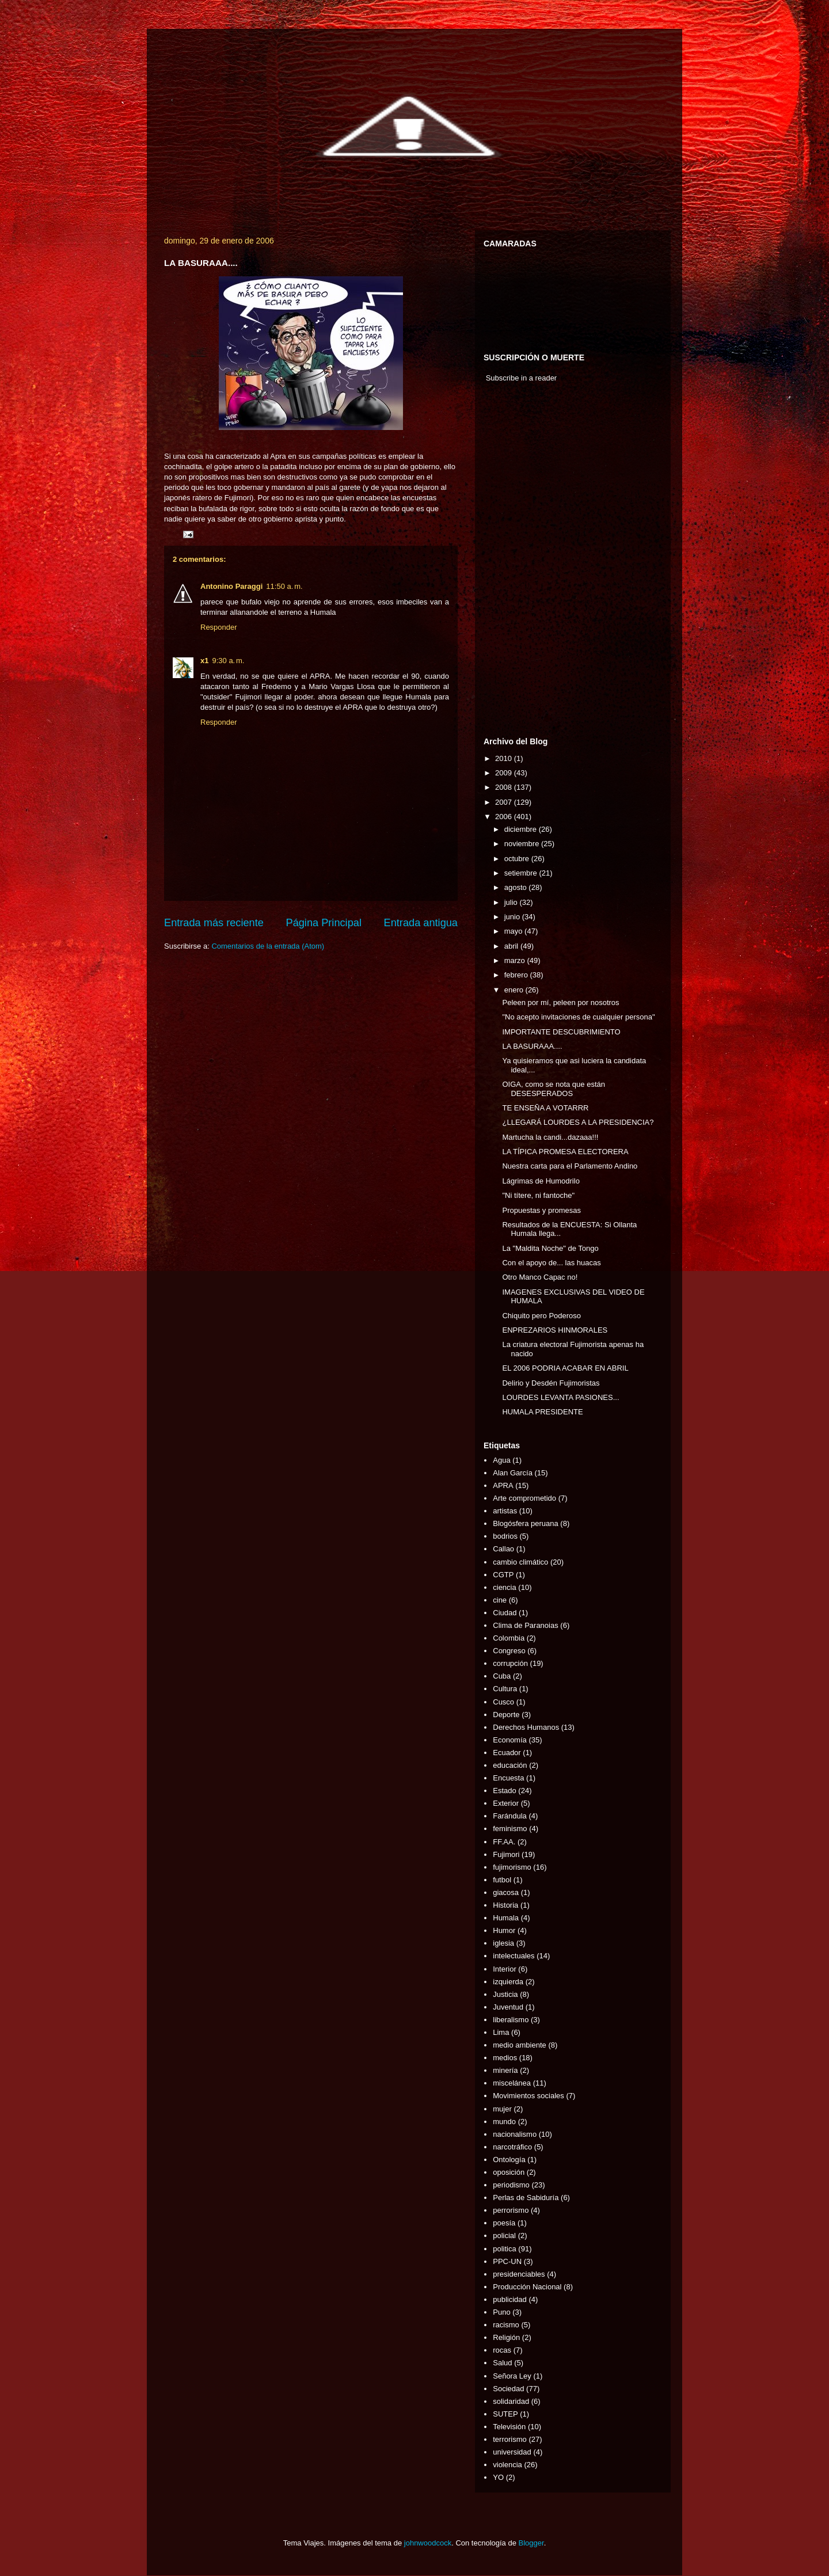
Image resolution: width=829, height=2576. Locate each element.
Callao (503, 1548)
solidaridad (511, 2401)
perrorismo (510, 2210)
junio (513, 916)
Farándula (510, 1816)
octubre (517, 858)
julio (512, 902)
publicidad (510, 2299)
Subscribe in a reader (521, 378)
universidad (512, 2452)
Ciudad (504, 1612)
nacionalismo (515, 2134)
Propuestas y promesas (541, 1210)
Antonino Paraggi (231, 586)
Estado (504, 1790)
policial (504, 2235)
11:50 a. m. (284, 586)
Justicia (505, 1994)
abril (512, 946)
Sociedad (508, 2388)
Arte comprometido (524, 1498)
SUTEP (505, 2414)
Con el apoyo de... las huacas (551, 1262)
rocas (502, 2350)
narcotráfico (512, 2147)
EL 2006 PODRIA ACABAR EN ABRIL (565, 1368)
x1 (204, 660)
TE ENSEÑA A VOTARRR (545, 1108)
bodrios (505, 1536)
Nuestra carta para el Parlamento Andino (569, 1166)
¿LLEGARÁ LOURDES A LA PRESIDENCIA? (577, 1122)
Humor (504, 1930)
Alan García (513, 1472)
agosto (516, 887)
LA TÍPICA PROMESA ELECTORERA (565, 1151)
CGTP (503, 1574)
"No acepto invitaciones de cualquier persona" (578, 1017)
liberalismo (510, 2019)
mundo (504, 2121)
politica (504, 2248)
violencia (507, 2464)
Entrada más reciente (214, 923)
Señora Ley (512, 2376)
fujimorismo (512, 1867)
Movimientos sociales (528, 2095)
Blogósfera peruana (525, 1523)
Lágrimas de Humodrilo (540, 1181)
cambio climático (520, 1562)
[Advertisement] (518, 562)
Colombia (508, 1638)
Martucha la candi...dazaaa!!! (550, 1137)
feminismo (510, 1828)
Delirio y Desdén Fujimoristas (550, 1383)
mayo (514, 931)
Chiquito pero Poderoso (541, 1315)
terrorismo (510, 2439)
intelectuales (513, 1955)
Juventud (508, 2007)
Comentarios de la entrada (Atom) (267, 946)
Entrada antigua (421, 923)
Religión (506, 2337)
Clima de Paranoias (525, 1625)
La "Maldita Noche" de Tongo (550, 1248)
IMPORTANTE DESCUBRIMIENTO (561, 1032)
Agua (501, 1460)
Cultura (505, 1688)
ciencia (504, 1587)
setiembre (521, 873)
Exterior (506, 1803)
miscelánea (512, 2083)
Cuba (502, 1676)
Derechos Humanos (526, 1727)
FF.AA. (504, 1841)
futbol (502, 1879)
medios (505, 2057)
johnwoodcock (427, 2543)
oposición (508, 2172)
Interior (504, 1969)
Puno (501, 2312)
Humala (506, 1917)
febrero (517, 975)
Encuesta (508, 1778)
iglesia (503, 1943)
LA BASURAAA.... (532, 1046)
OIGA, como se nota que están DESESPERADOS (553, 1089)
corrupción (510, 1663)
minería (505, 2070)
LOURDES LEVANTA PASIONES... (560, 1397)
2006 (504, 816)
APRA (503, 1485)
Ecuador (506, 1752)
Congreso (509, 1650)
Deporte (506, 1714)
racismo (506, 2324)
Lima (501, 2032)
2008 (504, 787)
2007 (504, 802)
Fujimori (506, 1854)
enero (515, 989)
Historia (505, 1905)
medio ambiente (519, 2045)
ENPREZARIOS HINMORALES (554, 1330)
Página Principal (324, 923)
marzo (515, 960)
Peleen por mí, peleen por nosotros (560, 1002)
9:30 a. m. (228, 660)
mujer (502, 2109)
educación (510, 1765)
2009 (504, 772)
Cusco (503, 1702)
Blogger (531, 2543)
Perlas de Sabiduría (525, 2197)
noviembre (522, 843)
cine (500, 1600)
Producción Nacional (527, 2286)
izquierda (508, 1981)
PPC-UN (507, 2261)
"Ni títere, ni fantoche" (538, 1195)
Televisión (509, 2426)
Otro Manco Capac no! (539, 1277)
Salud (502, 2362)
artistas (505, 1510)
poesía (504, 2223)
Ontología (509, 2159)
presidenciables (519, 2274)
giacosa (506, 1892)
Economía (510, 1740)
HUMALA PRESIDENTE (542, 1411)
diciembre (521, 829)
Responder (218, 627)
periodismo (511, 2185)
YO (498, 2477)
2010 (504, 758)
